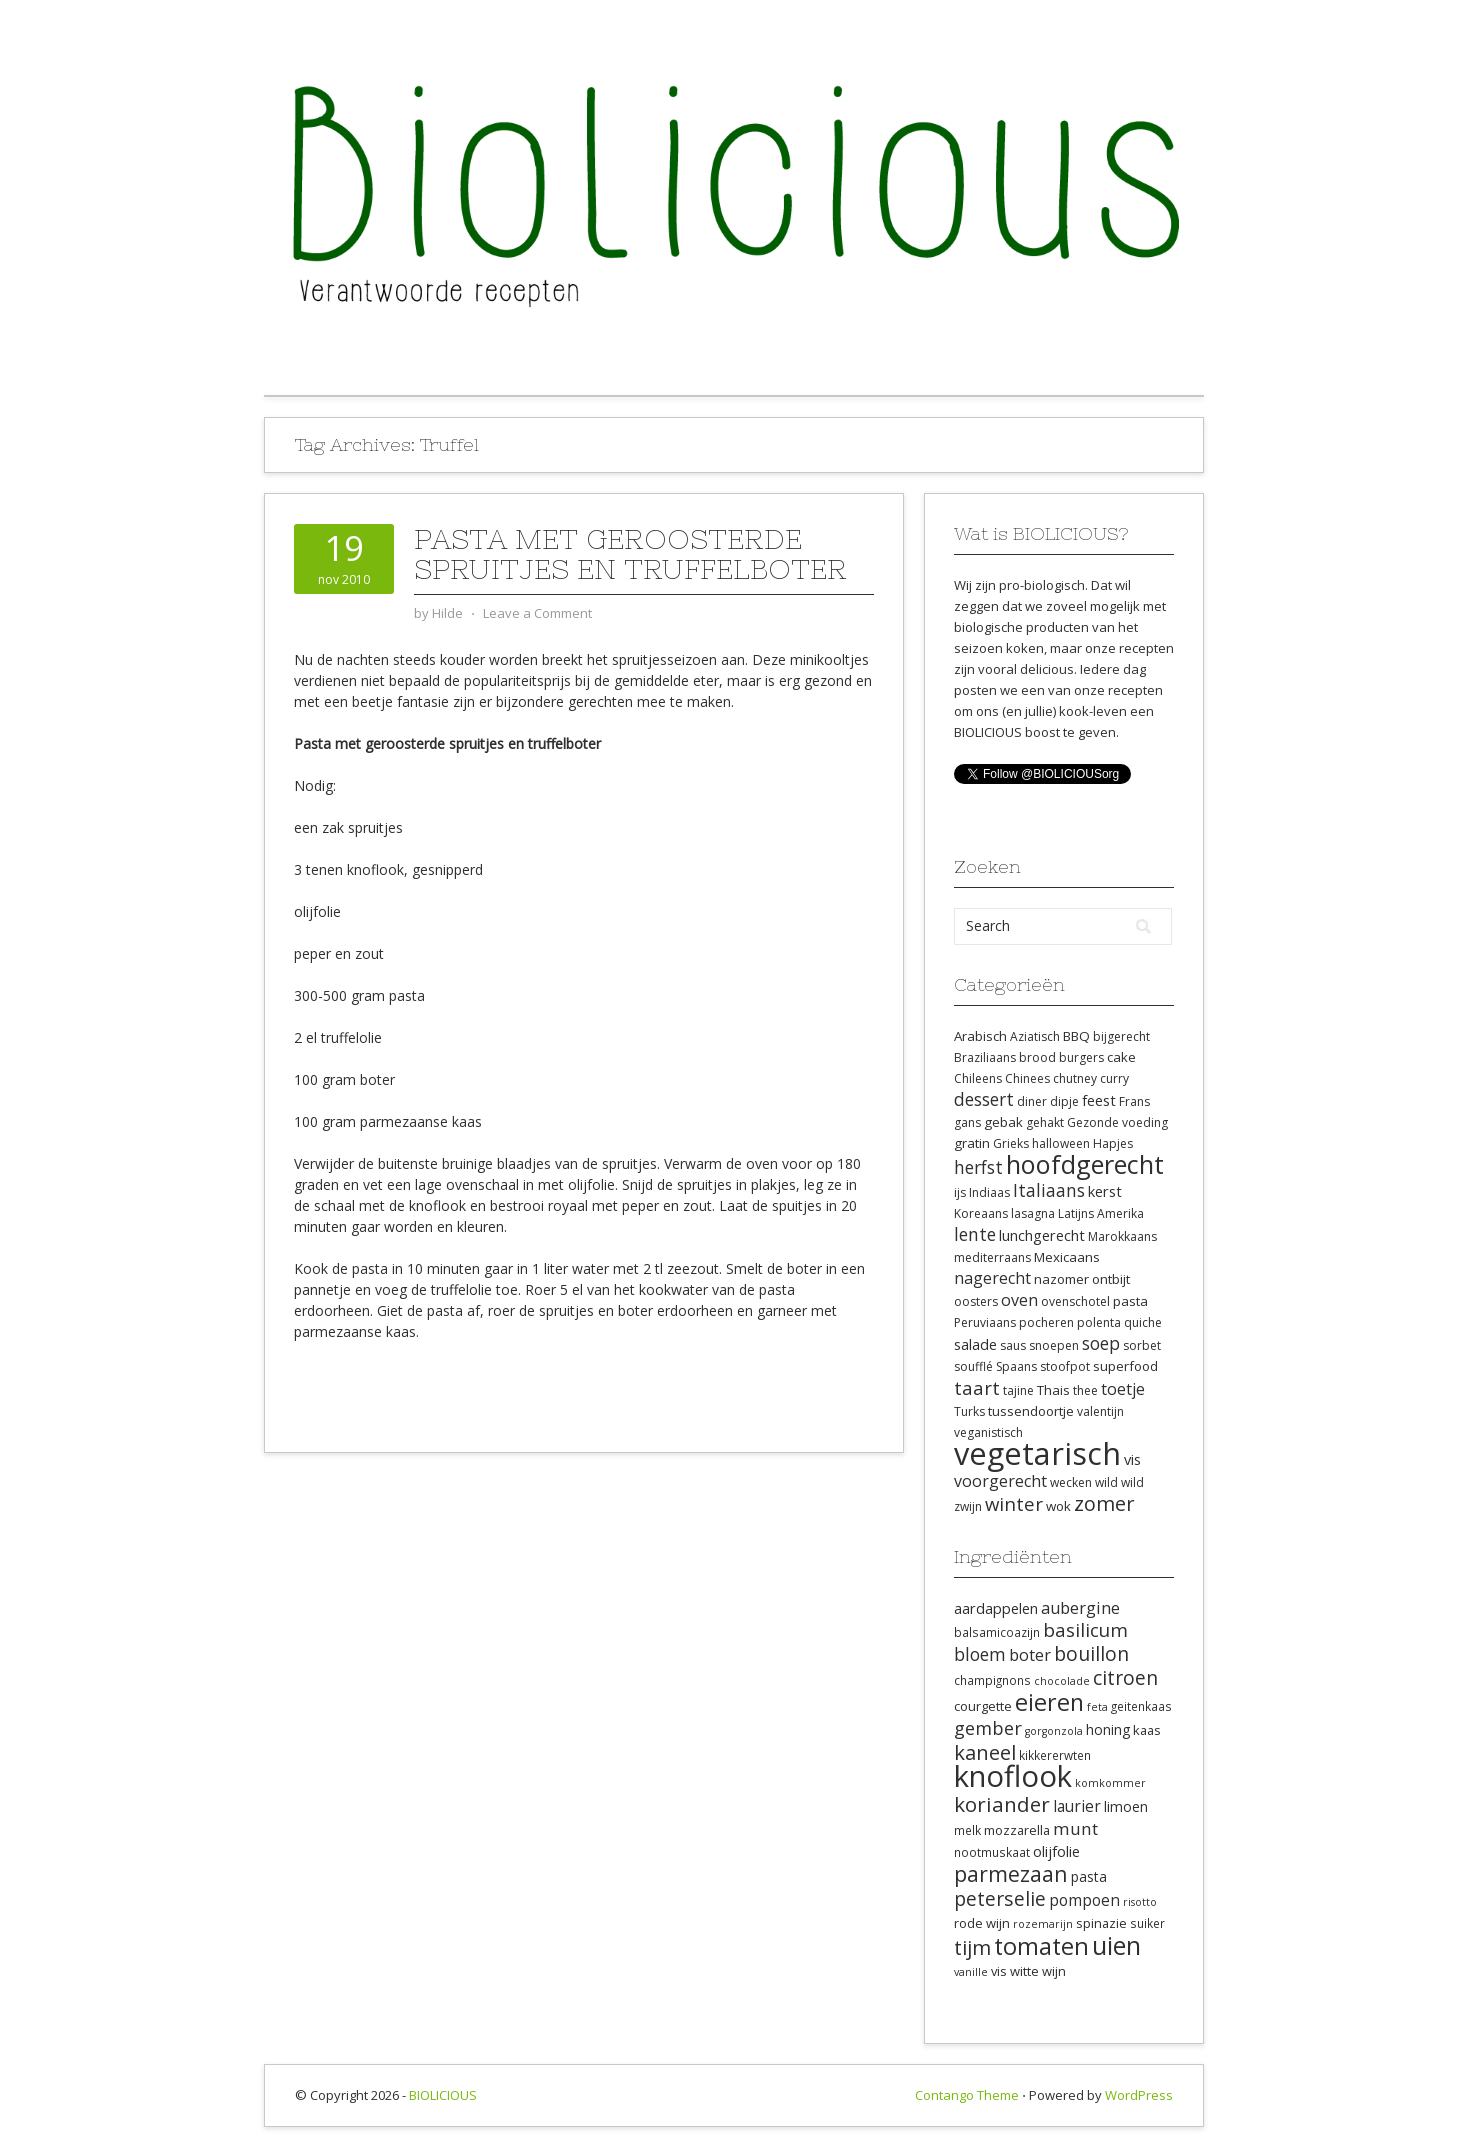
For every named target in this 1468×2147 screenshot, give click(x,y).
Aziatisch (1035, 1036)
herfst (978, 1167)
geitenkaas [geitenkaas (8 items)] (1141, 1706)
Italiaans (1049, 1190)
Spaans (1016, 1366)
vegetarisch (1037, 1453)
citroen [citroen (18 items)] (1125, 1677)
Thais (1053, 1390)
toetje (1123, 1389)
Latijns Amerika (1101, 1213)
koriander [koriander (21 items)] (1002, 1804)
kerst (1105, 1191)
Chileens (978, 1078)
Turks (969, 1411)
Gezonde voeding (1117, 1122)
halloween (1061, 1143)
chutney (1075, 1078)
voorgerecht (1000, 1481)
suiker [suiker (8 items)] (1147, 1923)
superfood (1125, 1366)
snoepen (1054, 1345)
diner (1032, 1101)
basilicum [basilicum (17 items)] (1085, 1630)
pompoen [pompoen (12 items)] (1084, 1900)
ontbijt (1111, 1279)
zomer (1104, 1503)
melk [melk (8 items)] (967, 1830)
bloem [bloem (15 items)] (980, 1654)
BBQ (1076, 1036)
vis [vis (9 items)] (999, 1971)
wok (1058, 1506)
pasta (1130, 1301)
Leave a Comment (537, 613)
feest (1099, 1100)
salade (975, 1344)
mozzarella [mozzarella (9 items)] (1017, 1830)
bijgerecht (1121, 1036)
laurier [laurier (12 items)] (1077, 1806)
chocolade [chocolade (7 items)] (1062, 1681)
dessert (984, 1099)
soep (1101, 1343)
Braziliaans (985, 1057)
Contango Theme (967, 2095)
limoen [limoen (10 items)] (1126, 1806)
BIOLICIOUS (443, 2095)
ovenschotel (1075, 1301)
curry (1114, 1078)
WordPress (1139, 2095)
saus (1013, 1345)
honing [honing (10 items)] (1108, 1729)
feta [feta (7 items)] (1097, 1707)
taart (977, 1387)
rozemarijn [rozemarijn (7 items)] (1043, 1924)
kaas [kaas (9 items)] (1147, 1730)
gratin (972, 1143)
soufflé (973, 1366)
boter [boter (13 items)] (1030, 1655)
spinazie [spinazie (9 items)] (1101, 1923)
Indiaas (989, 1192)
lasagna (1033, 1213)
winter (1014, 1503)
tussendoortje (1031, 1411)
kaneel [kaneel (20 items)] (985, 1752)
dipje (1064, 1101)
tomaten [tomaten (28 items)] (1041, 1946)
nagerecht (992, 1278)
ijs (960, 1192)
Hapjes (1113, 1143)
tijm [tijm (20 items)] (972, 1947)
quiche (1143, 1322)
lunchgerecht (1042, 1235)
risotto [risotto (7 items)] (1140, 1902)
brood (1037, 1057)
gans (967, 1122)
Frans (1134, 1101)
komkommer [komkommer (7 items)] (1110, 1783)
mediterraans (992, 1257)
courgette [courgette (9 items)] (983, 1706)
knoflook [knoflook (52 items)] (1013, 1776)
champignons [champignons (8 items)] (992, 1680)
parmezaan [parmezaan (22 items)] (1011, 1873)
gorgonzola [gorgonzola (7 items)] (1054, 1731)
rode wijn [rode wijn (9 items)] (982, 1923)
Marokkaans (1122, 1236)
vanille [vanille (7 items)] (971, 1972)
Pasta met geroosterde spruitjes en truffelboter (630, 554)
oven (1019, 1300)
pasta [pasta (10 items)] (1089, 1876)
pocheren (1046, 1322)
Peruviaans (985, 1322)
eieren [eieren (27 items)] (1049, 1702)
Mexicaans (1067, 1257)
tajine (1018, 1390)
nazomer (1061, 1279)
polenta (1099, 1322)
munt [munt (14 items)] (1075, 1828)
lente (975, 1234)
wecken (1071, 1482)
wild (1106, 1482)
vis (1132, 1459)
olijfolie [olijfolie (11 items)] (1056, 1851)
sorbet (1142, 1345)
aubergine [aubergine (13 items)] (1080, 1608)
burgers (1081, 1057)
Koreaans (981, 1213)
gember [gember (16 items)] (988, 1728)
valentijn (1100, 1411)
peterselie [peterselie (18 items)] (1000, 1898)
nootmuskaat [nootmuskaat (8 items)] (992, 1852)
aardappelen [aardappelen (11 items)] (996, 1608)
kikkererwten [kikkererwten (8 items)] (1055, 1755)
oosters (976, 1301)
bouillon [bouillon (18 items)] (1091, 1653)
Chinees (1027, 1078)
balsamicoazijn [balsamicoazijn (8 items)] (997, 1632)
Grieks (1011, 1143)
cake (1121, 1057)
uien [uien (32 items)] (1116, 1945)
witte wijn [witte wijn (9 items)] (1038, 1971)
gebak (1003, 1122)
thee (1085, 1390)
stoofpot (1065, 1366)
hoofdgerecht (1085, 1164)
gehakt (1045, 1122)
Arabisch (980, 1036)
